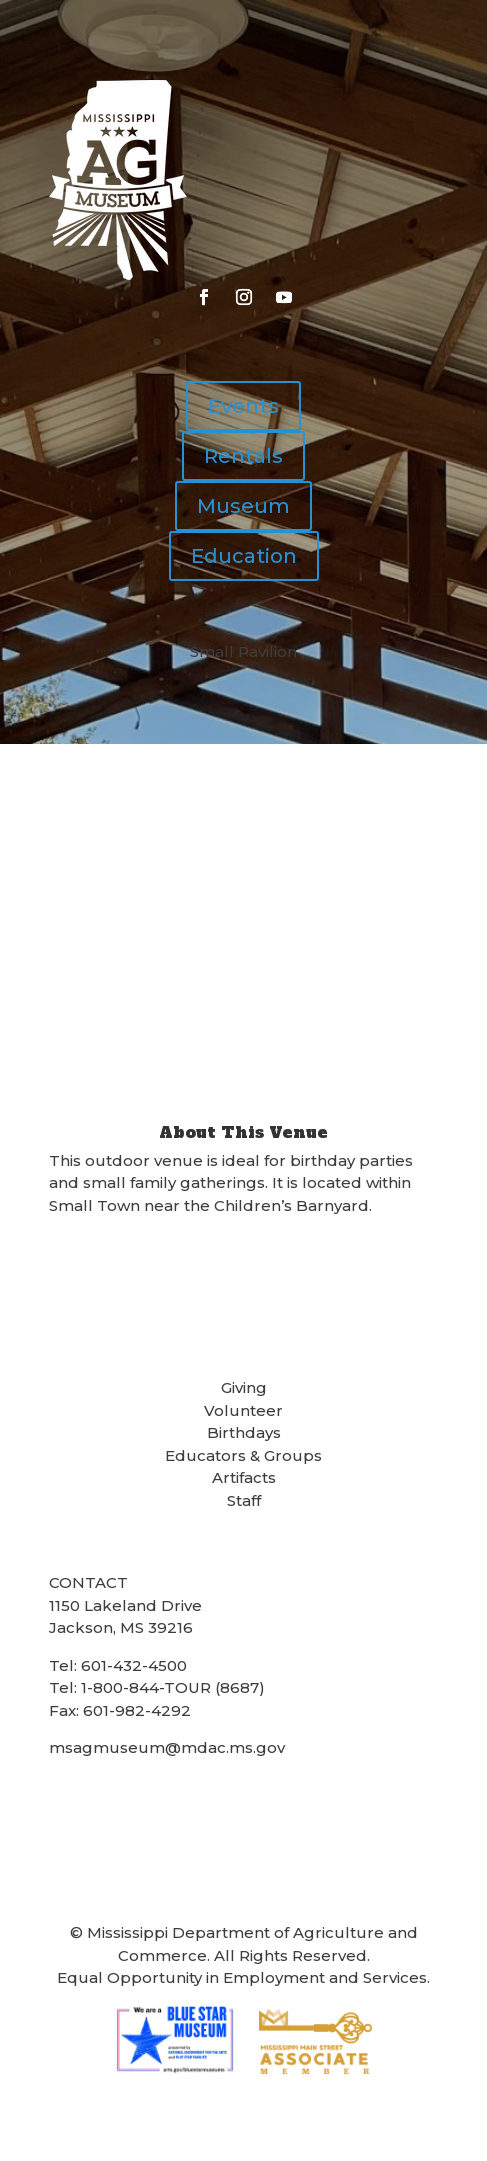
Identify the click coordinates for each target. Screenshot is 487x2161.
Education (244, 556)
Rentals (243, 456)
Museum (243, 506)
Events (243, 406)
